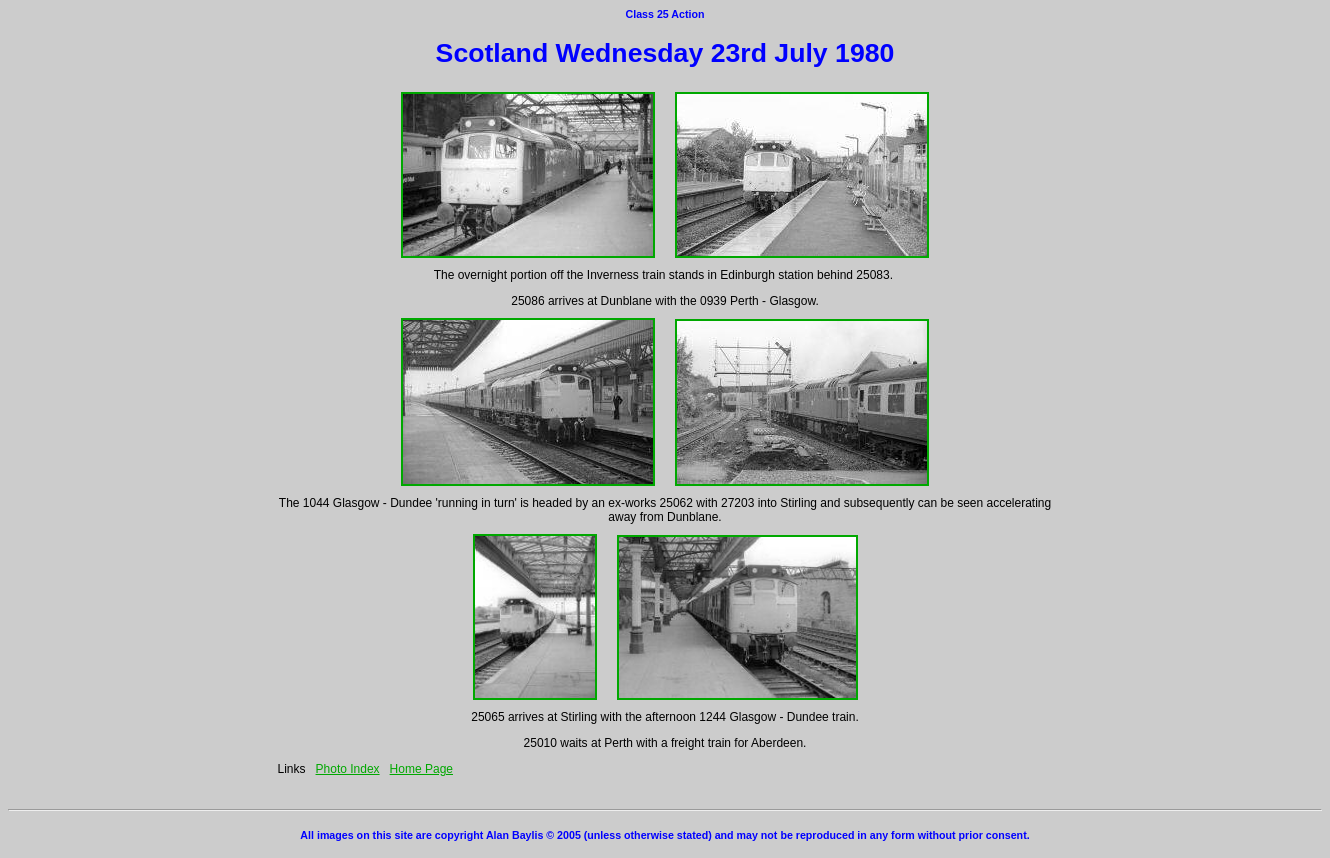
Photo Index (348, 769)
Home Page (421, 769)
